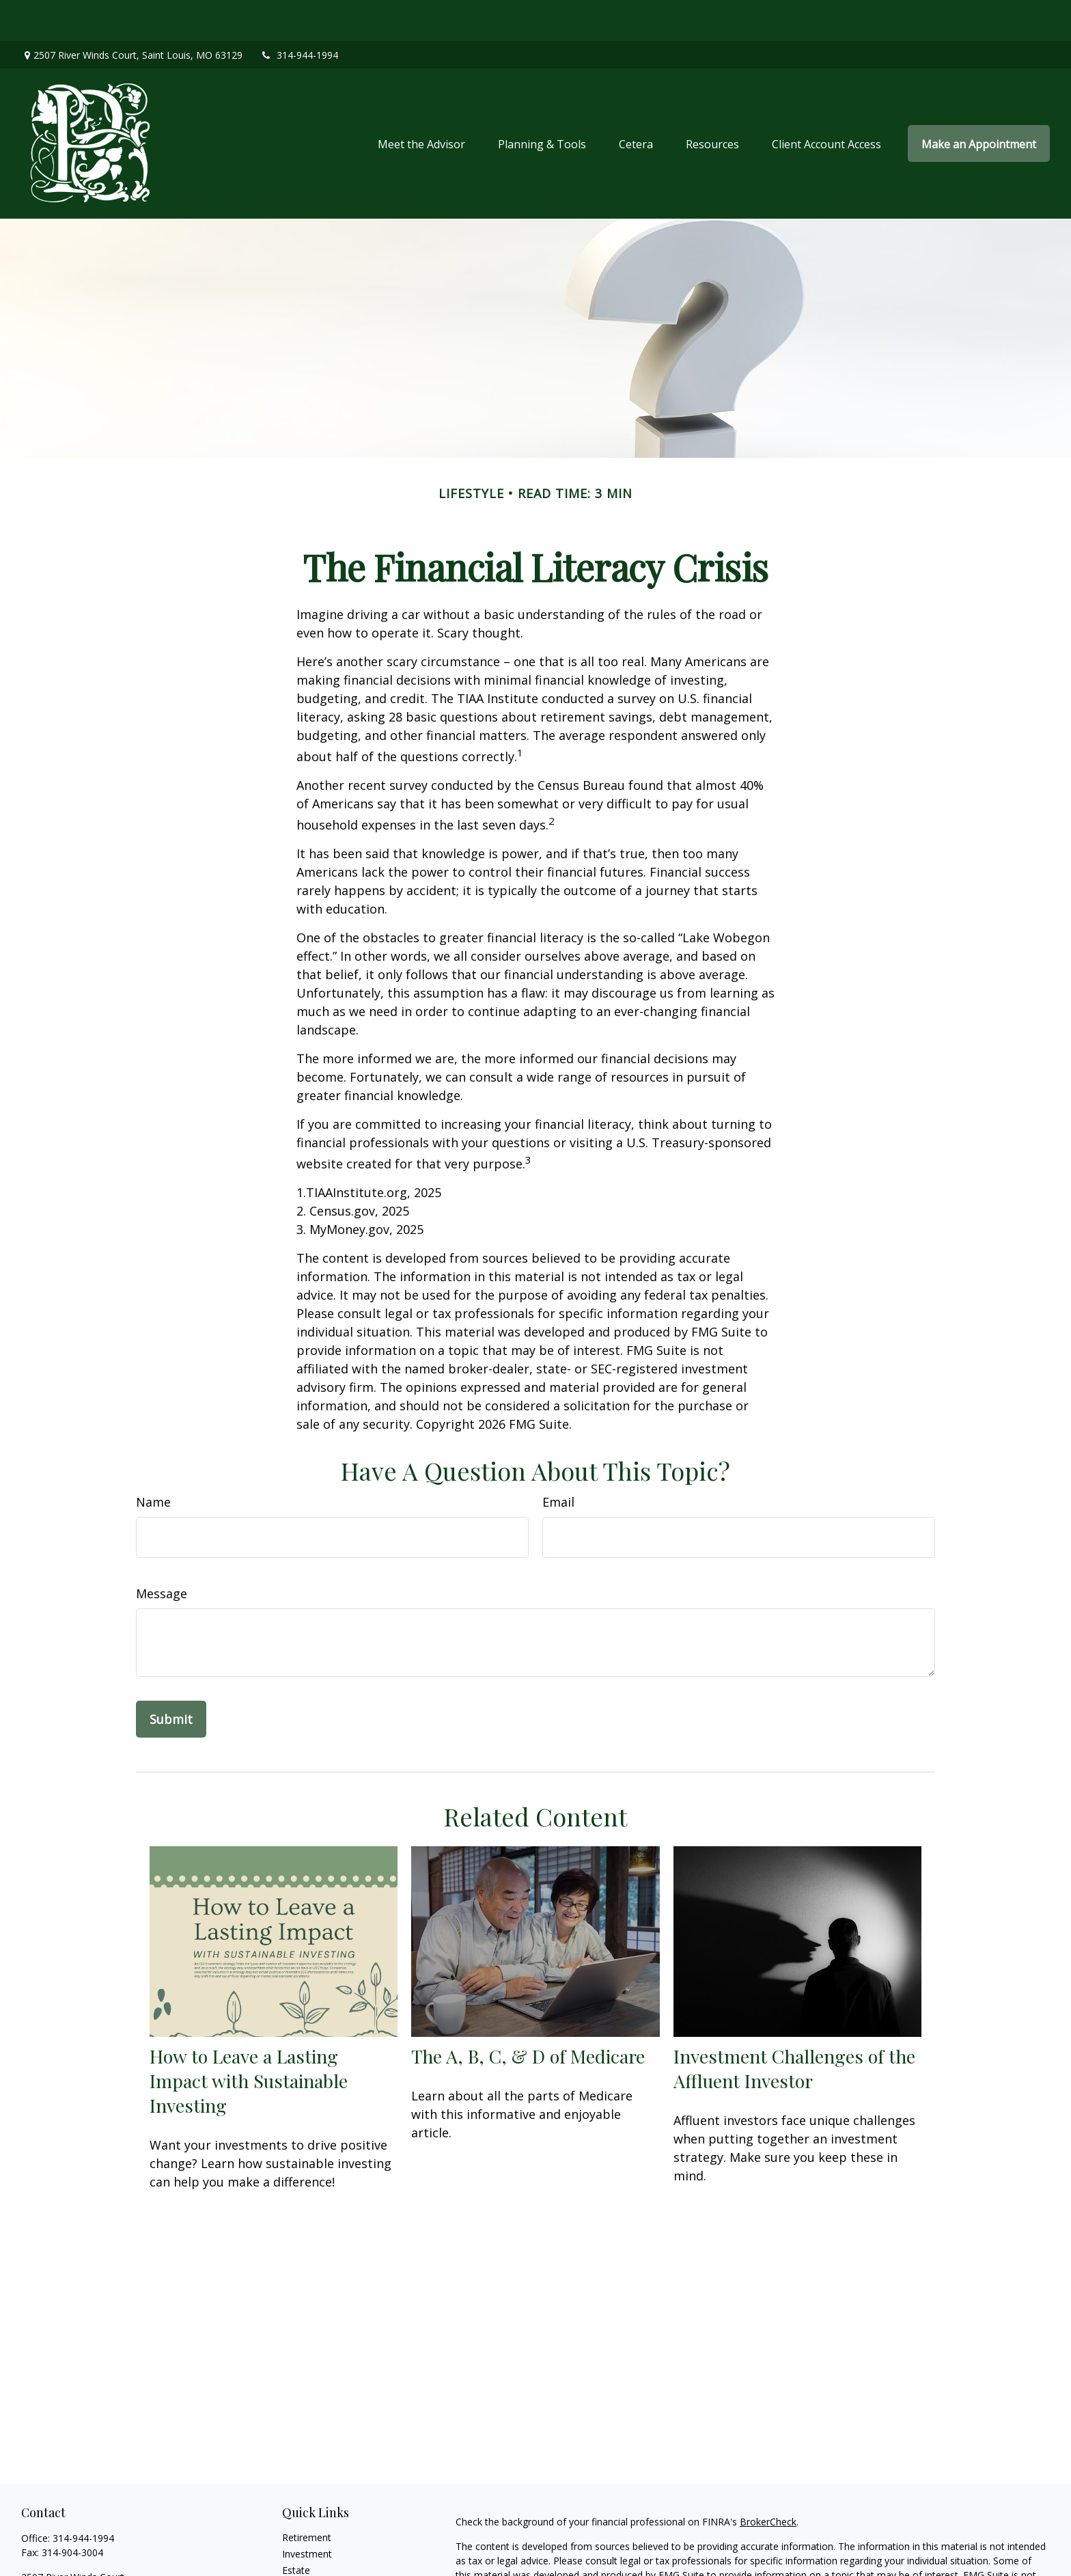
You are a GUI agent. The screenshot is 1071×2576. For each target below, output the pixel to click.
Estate (296, 2529)
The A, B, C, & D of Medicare (528, 2015)
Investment (307, 2512)
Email (558, 1461)
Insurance (303, 2545)
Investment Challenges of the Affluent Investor (794, 2027)
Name (153, 1461)
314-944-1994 (299, 14)
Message (161, 1552)
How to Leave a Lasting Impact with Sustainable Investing (249, 2040)
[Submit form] (171, 1678)
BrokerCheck (768, 2480)
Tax (290, 2562)
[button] (421, 102)
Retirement (306, 2496)
